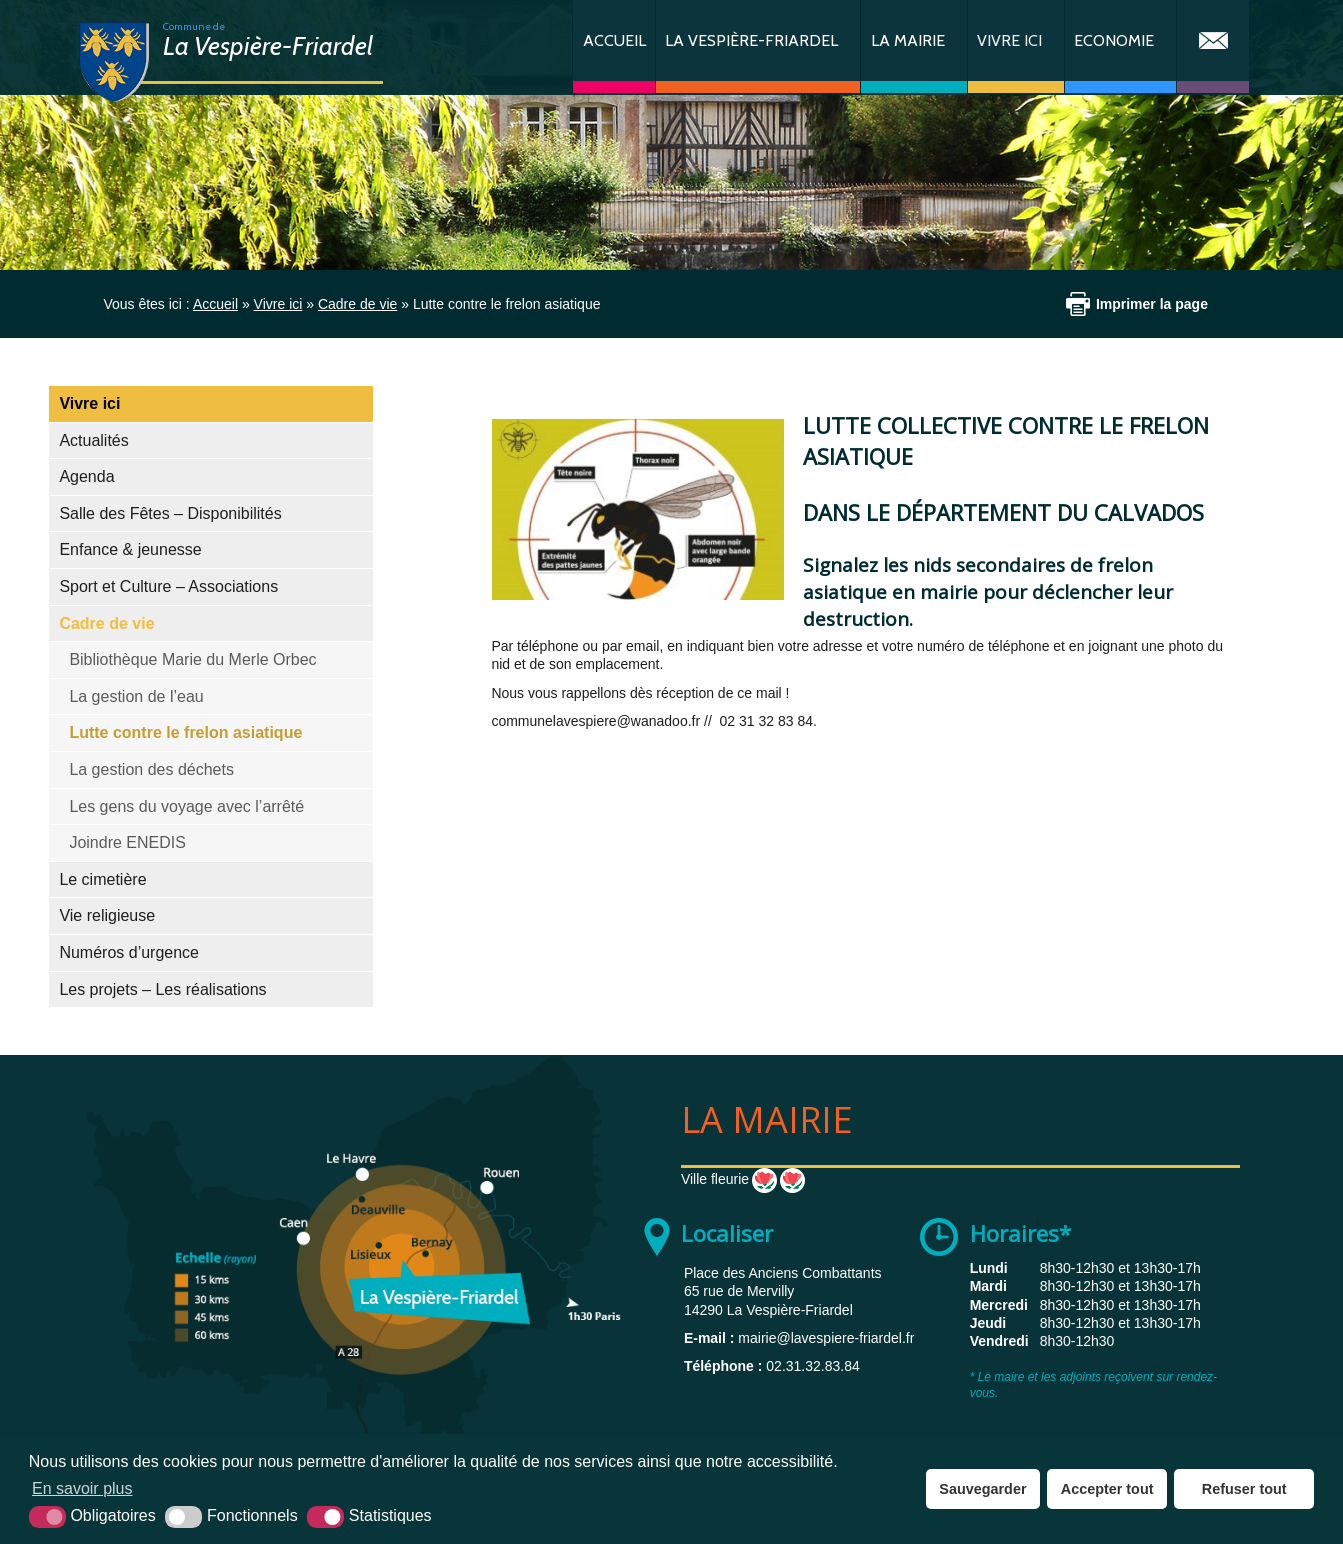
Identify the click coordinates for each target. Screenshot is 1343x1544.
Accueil (614, 40)
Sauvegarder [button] (982, 1489)
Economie (1114, 40)
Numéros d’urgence (129, 952)
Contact (1213, 46)
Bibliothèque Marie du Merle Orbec (192, 659)
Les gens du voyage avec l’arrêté (186, 806)
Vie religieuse (107, 915)
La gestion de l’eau (136, 696)
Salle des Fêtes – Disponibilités (170, 513)
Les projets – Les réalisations (162, 989)
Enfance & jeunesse (130, 549)
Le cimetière (102, 879)
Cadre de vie (106, 623)
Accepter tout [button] (1107, 1489)
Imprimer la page (1152, 304)
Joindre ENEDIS (127, 842)
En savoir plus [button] (82, 1488)
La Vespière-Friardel (751, 40)
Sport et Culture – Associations (168, 586)
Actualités (93, 440)
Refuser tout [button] (1244, 1489)
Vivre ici (1009, 40)
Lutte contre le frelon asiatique (185, 732)
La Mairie (908, 40)
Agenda (86, 476)
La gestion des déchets (151, 769)
